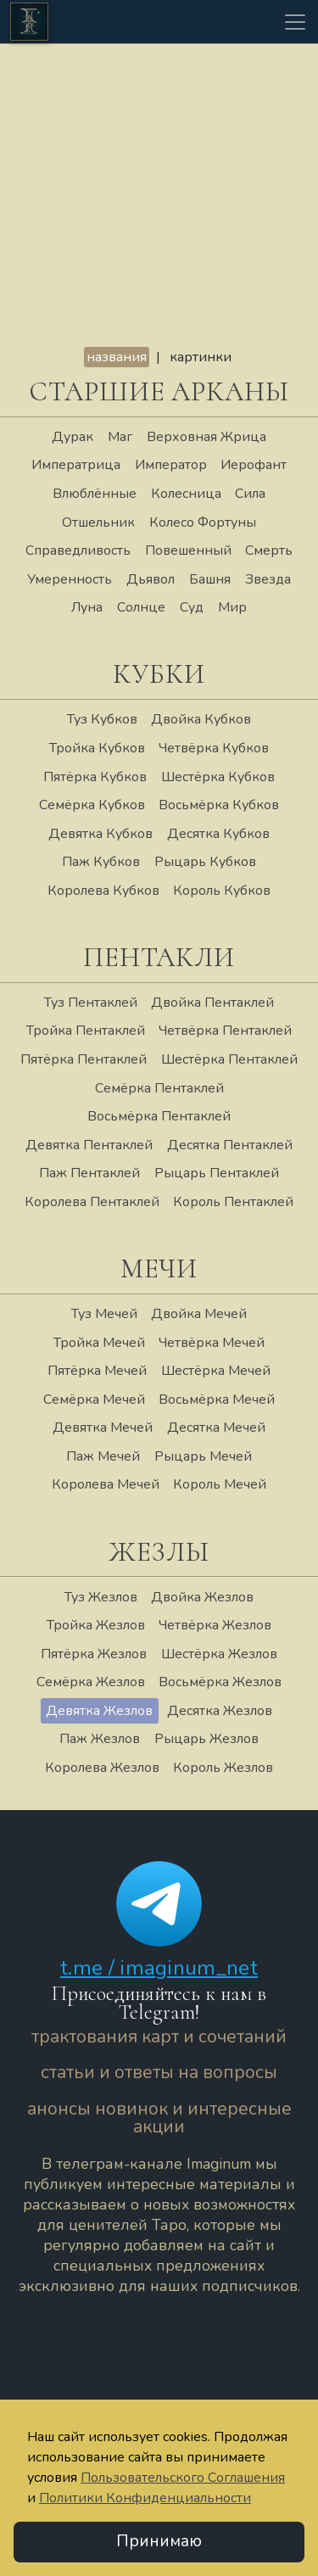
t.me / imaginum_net (159, 1967)
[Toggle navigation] (295, 22)
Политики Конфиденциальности (145, 2498)
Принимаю (159, 2542)
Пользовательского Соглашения (183, 2477)
